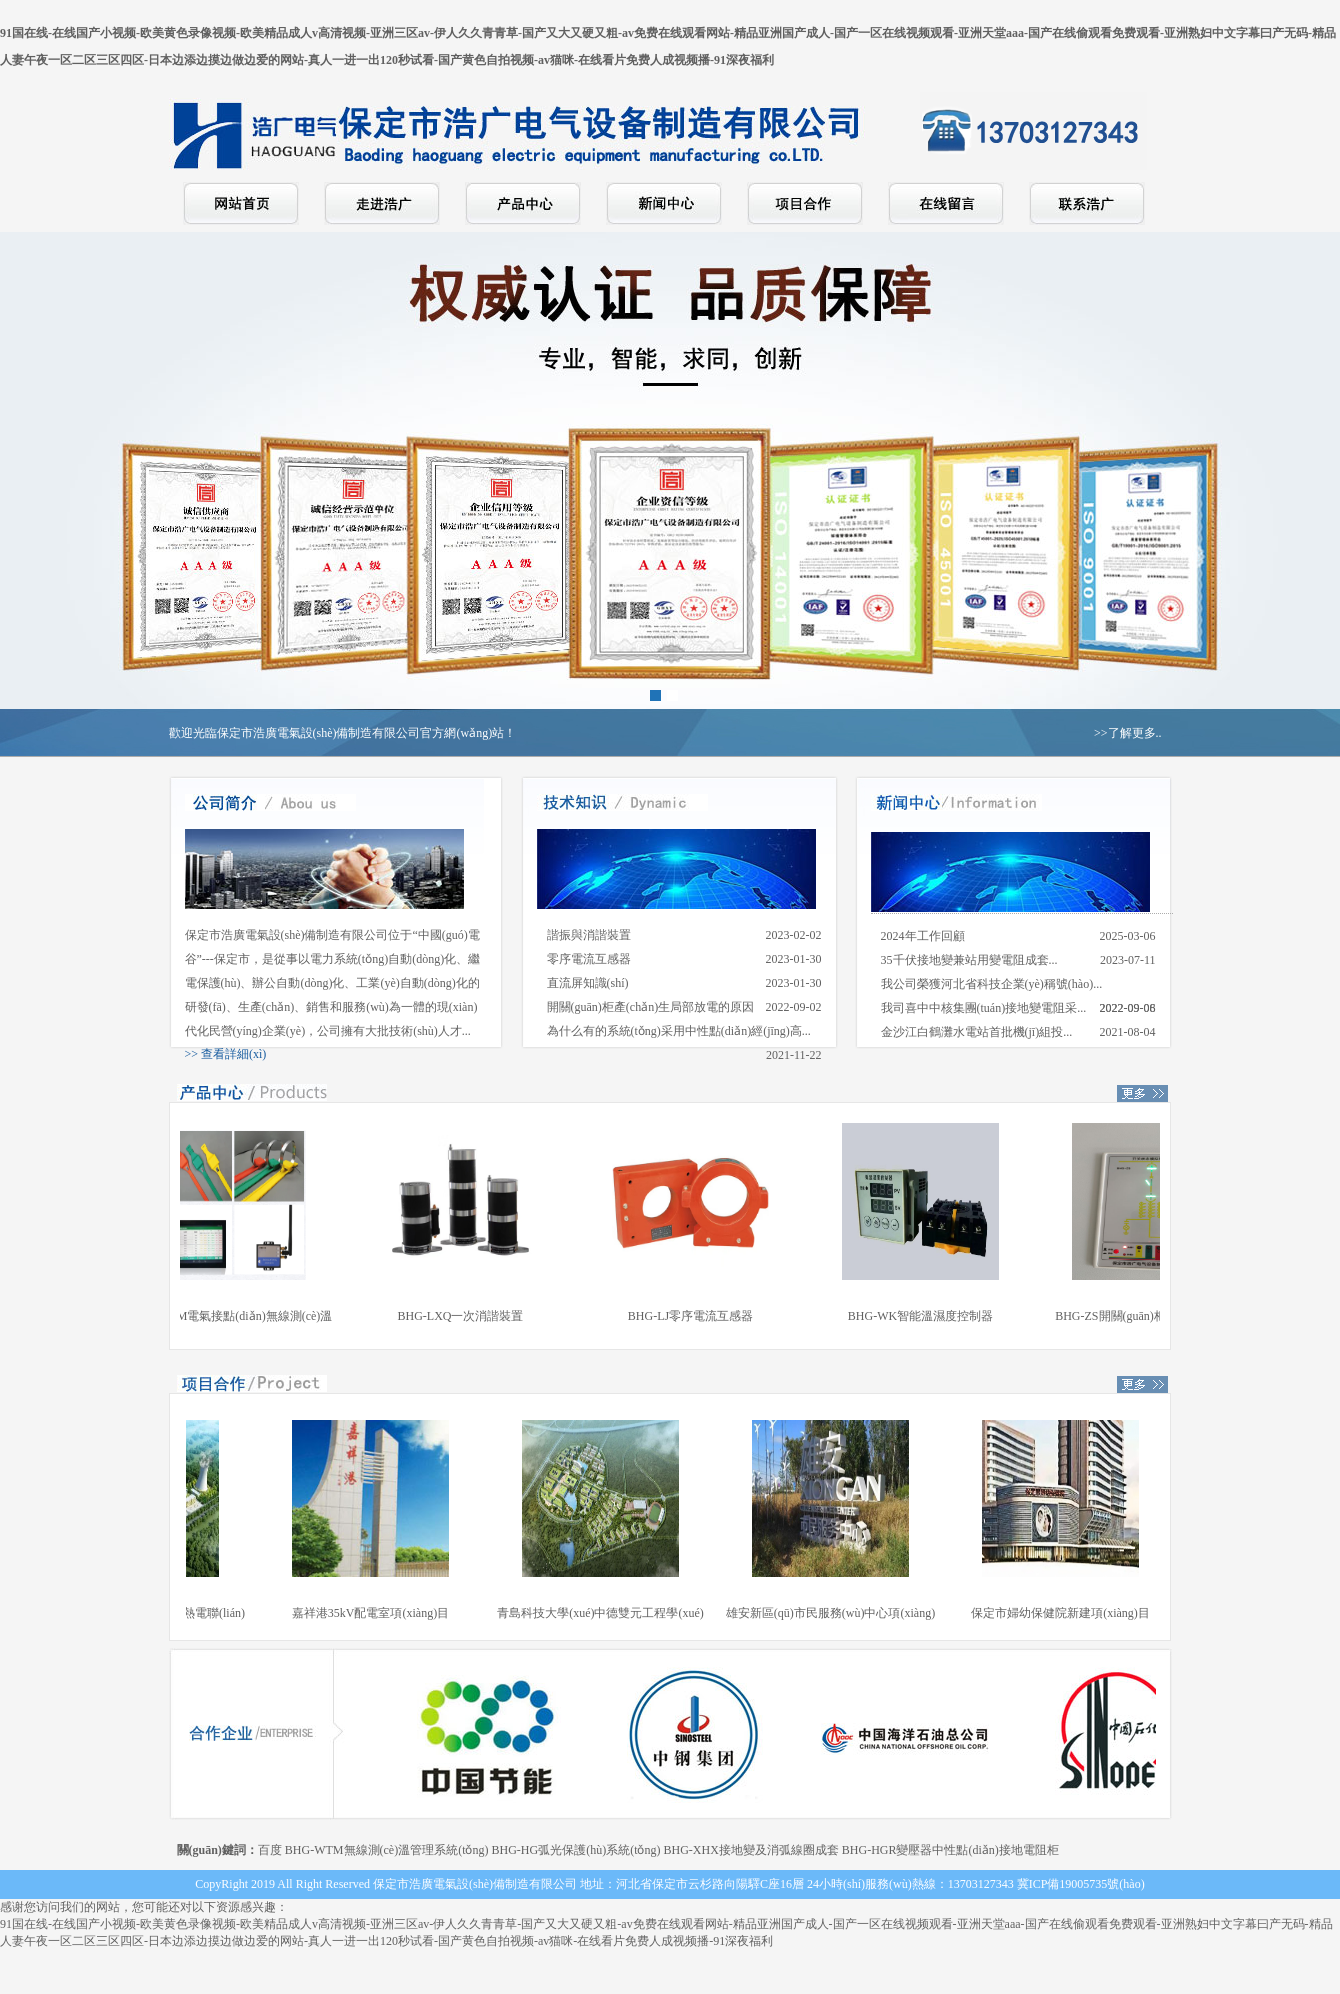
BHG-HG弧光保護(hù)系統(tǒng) (575, 1850)
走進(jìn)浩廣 (382, 203)
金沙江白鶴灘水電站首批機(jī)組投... (977, 1032)
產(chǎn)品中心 (523, 203)
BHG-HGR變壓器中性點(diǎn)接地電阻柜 (950, 1850)
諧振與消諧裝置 (589, 935)
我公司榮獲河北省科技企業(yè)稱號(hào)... (992, 984)
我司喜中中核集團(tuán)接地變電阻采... (984, 1008)
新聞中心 (664, 203)
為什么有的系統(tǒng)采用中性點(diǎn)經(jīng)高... (679, 1031)
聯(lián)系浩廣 (1087, 203)
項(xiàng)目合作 (805, 203)
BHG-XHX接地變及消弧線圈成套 (750, 1850)
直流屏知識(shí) (588, 983)
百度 (270, 1850)
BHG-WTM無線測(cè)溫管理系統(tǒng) (387, 1850)
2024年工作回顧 (923, 936)
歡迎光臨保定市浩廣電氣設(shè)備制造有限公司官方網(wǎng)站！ (343, 733)
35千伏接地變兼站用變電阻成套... (969, 960)
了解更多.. (1135, 733)
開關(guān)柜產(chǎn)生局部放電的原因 (651, 1007)
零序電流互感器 (589, 959)
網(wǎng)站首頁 (241, 203)
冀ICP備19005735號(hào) (1081, 1884)
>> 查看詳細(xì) (226, 1054)
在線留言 (946, 203)
